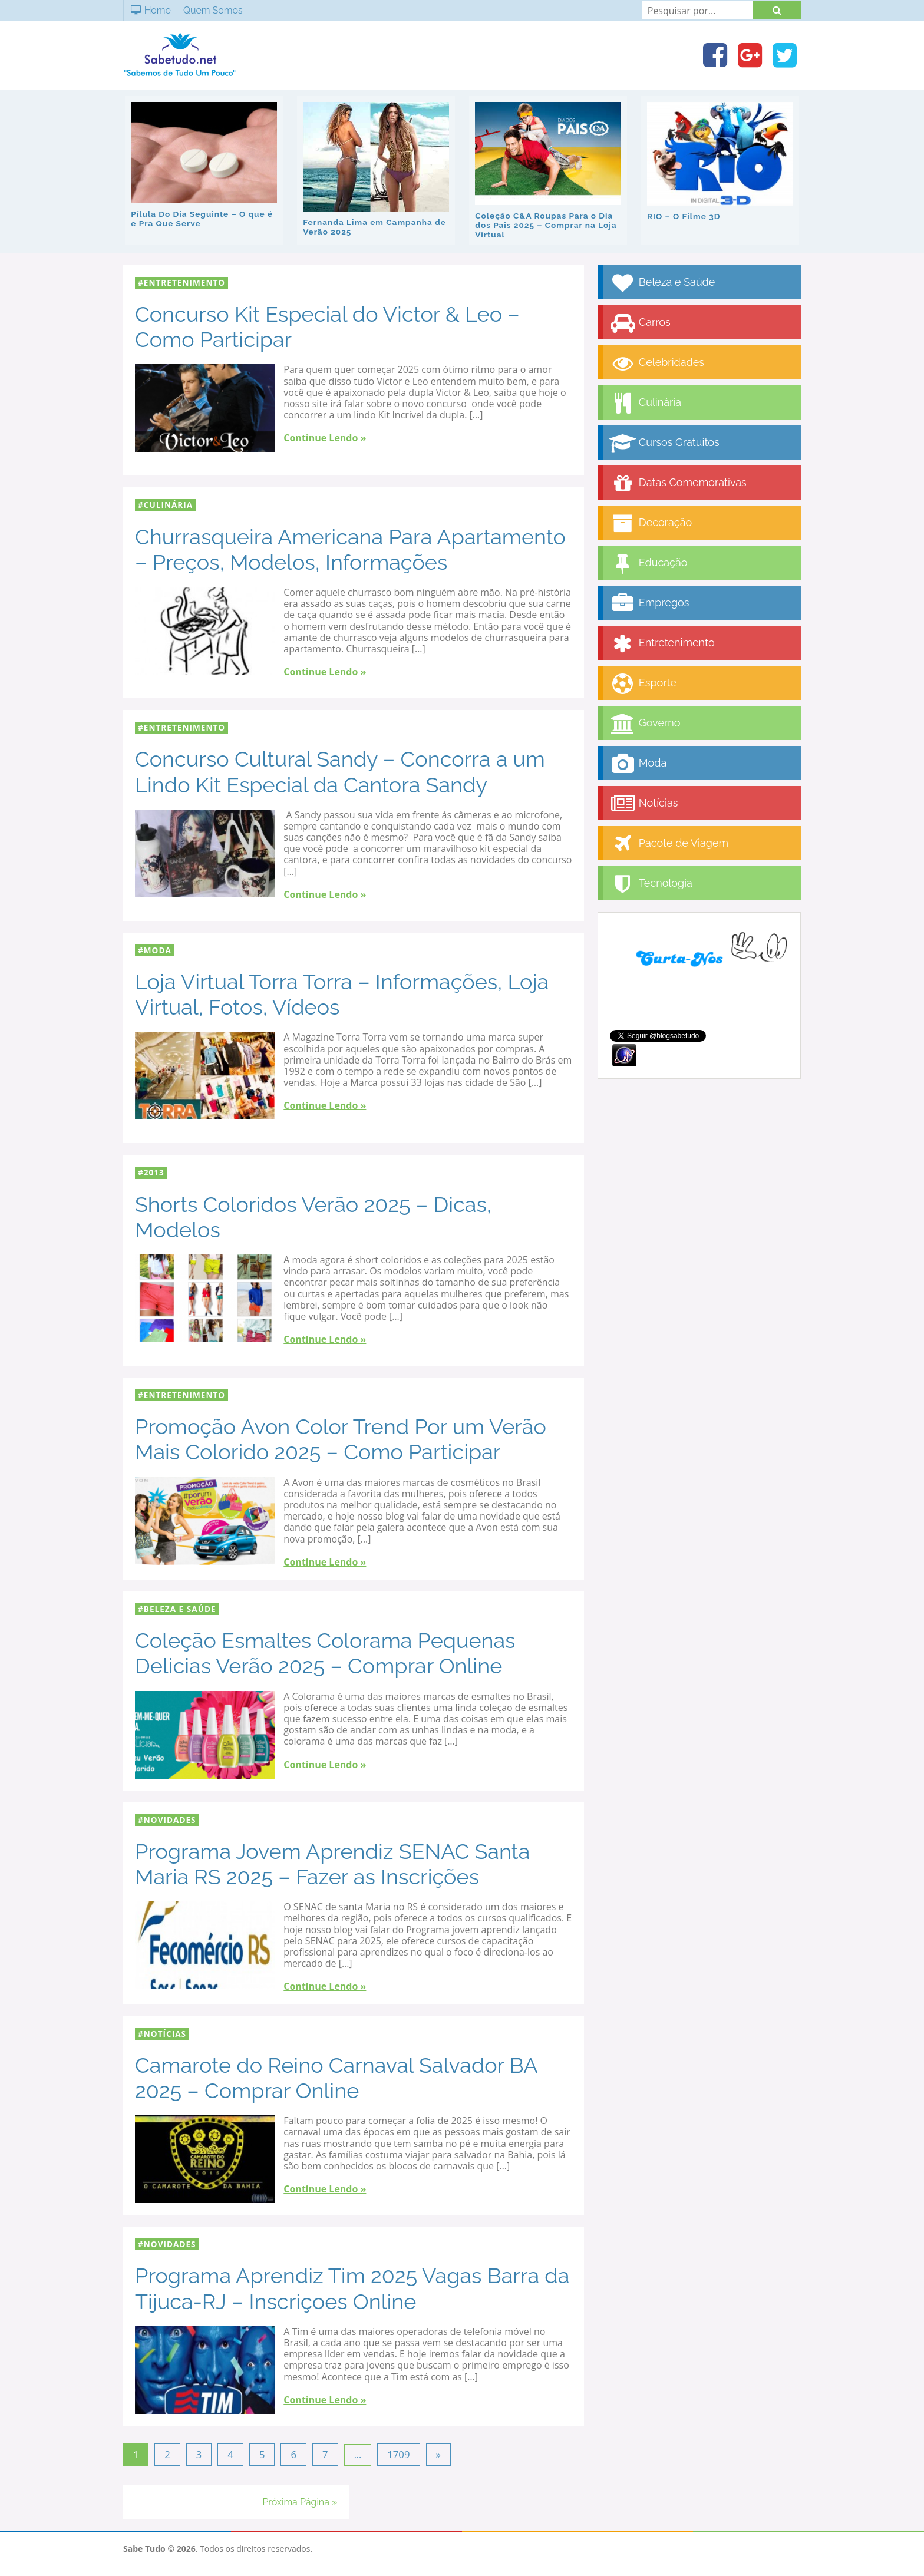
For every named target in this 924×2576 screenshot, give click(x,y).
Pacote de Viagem (668, 843)
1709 (397, 2452)
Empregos (649, 602)
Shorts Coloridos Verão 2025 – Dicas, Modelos (313, 1216)
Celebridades (656, 362)
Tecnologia (650, 883)
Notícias (165, 2032)
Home (150, 10)
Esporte (642, 682)
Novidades (170, 1818)
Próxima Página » (299, 2499)
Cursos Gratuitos (664, 442)
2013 (154, 1171)
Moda (157, 949)
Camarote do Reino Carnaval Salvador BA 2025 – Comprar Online (336, 2077)
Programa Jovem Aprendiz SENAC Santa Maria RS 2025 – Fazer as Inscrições (332, 1863)
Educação (648, 562)
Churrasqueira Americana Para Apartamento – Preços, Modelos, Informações (350, 548)
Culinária (168, 504)
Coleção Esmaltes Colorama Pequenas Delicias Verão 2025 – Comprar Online (325, 1652)
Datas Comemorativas (678, 482)
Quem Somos (213, 10)
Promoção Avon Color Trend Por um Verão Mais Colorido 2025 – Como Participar (340, 1438)
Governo (644, 722)
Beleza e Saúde (180, 1607)
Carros (640, 322)
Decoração (650, 522)
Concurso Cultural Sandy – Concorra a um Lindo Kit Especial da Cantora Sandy (340, 770)
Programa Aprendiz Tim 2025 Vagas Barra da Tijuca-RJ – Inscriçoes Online (352, 2288)
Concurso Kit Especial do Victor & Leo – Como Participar (327, 325)
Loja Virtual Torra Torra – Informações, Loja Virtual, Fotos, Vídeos (342, 993)
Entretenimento (184, 281)
